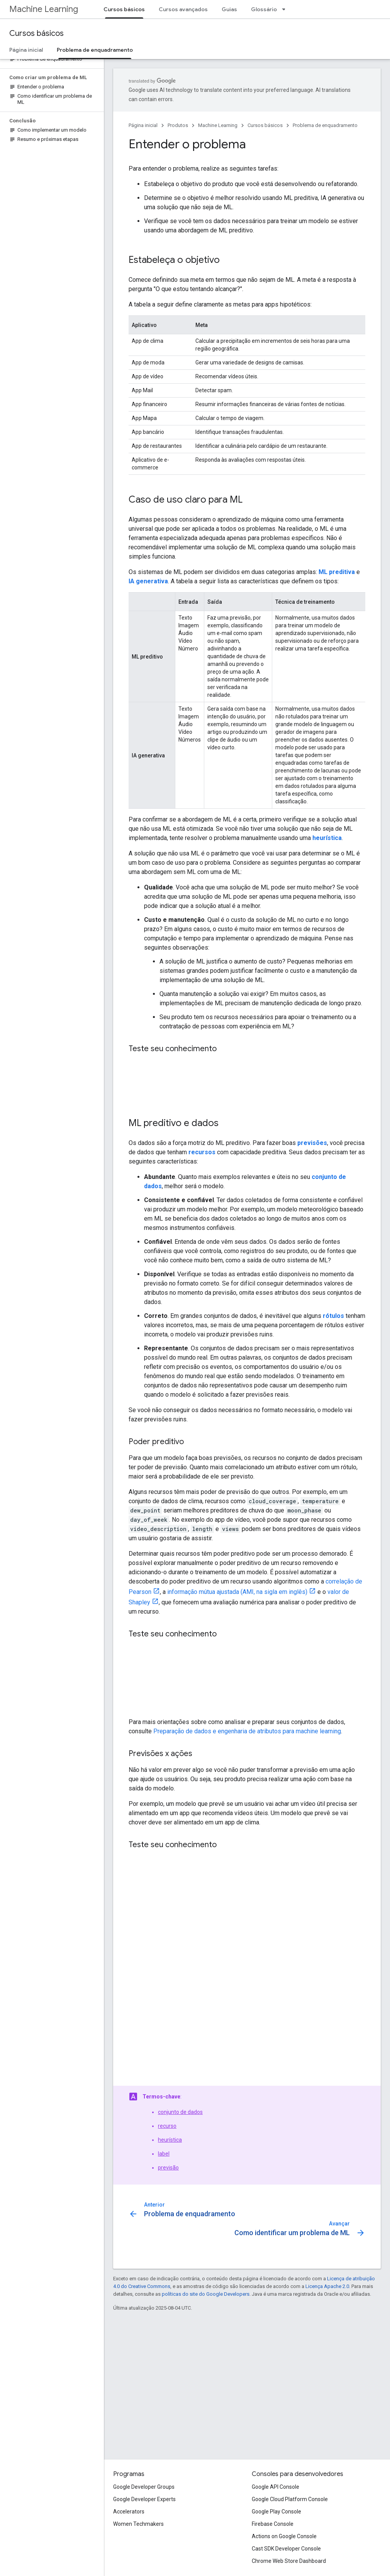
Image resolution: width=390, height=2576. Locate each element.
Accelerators (128, 2511)
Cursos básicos (36, 33)
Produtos (178, 125)
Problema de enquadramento (325, 125)
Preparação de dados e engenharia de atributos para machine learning (247, 1731)
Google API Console (275, 2487)
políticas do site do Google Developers (205, 2294)
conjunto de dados (180, 2112)
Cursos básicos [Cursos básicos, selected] (124, 9)
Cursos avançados (183, 9)
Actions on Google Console (284, 2536)
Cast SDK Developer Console (286, 2549)
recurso (167, 2126)
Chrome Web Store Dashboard (289, 2561)
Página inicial (26, 49)
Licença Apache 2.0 (327, 2286)
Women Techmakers (138, 2524)
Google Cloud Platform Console (290, 2499)
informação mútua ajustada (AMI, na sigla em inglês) (237, 1591)
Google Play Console (276, 2511)
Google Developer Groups (144, 2487)
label (164, 2154)
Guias (229, 9)
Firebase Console (272, 2524)
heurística (170, 2140)
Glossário (264, 9)
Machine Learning (43, 9)
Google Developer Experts (144, 2499)
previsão (168, 2167)
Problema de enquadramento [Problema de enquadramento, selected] (95, 49)
